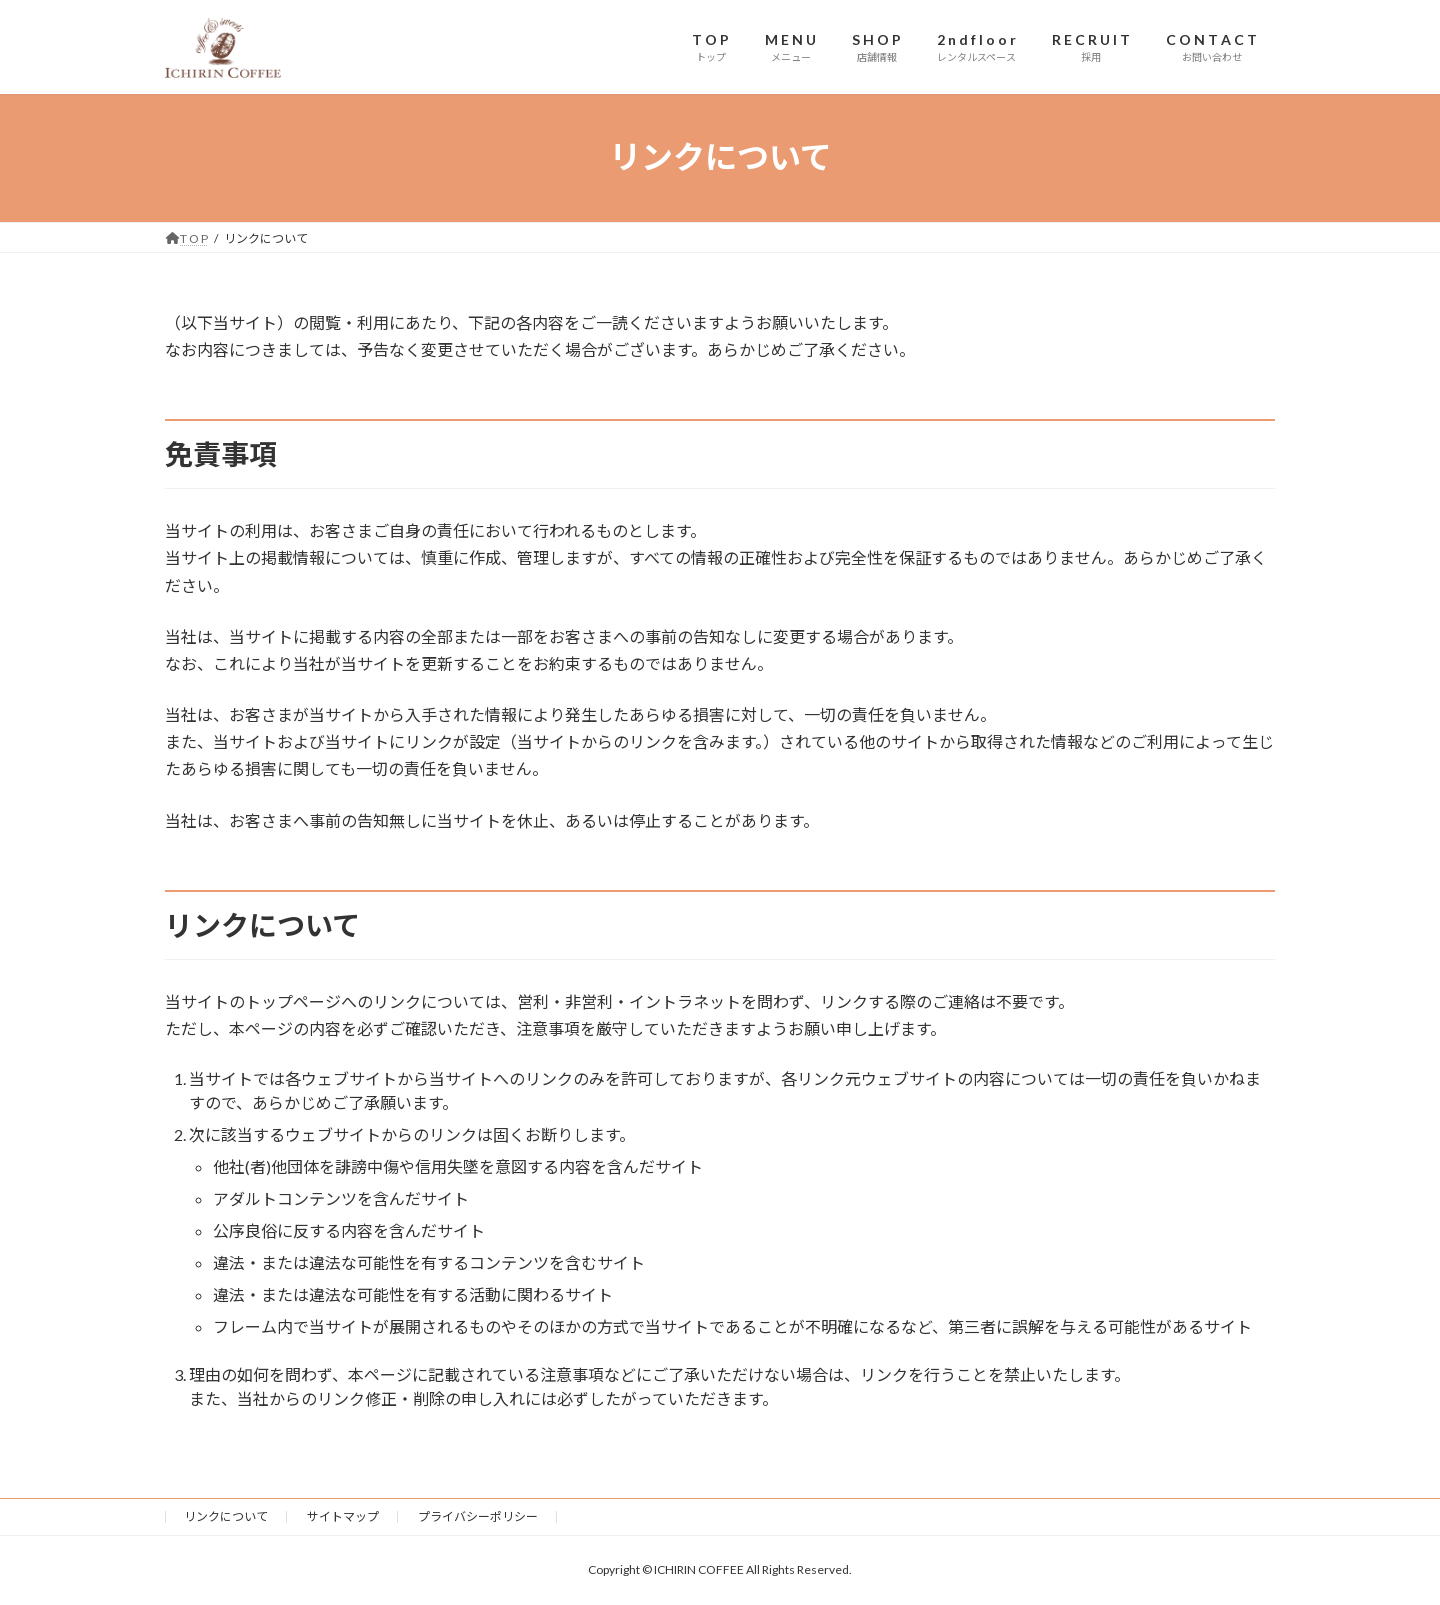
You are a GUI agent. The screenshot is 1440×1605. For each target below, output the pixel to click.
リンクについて (226, 1516)
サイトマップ (343, 1516)
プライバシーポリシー (478, 1516)
